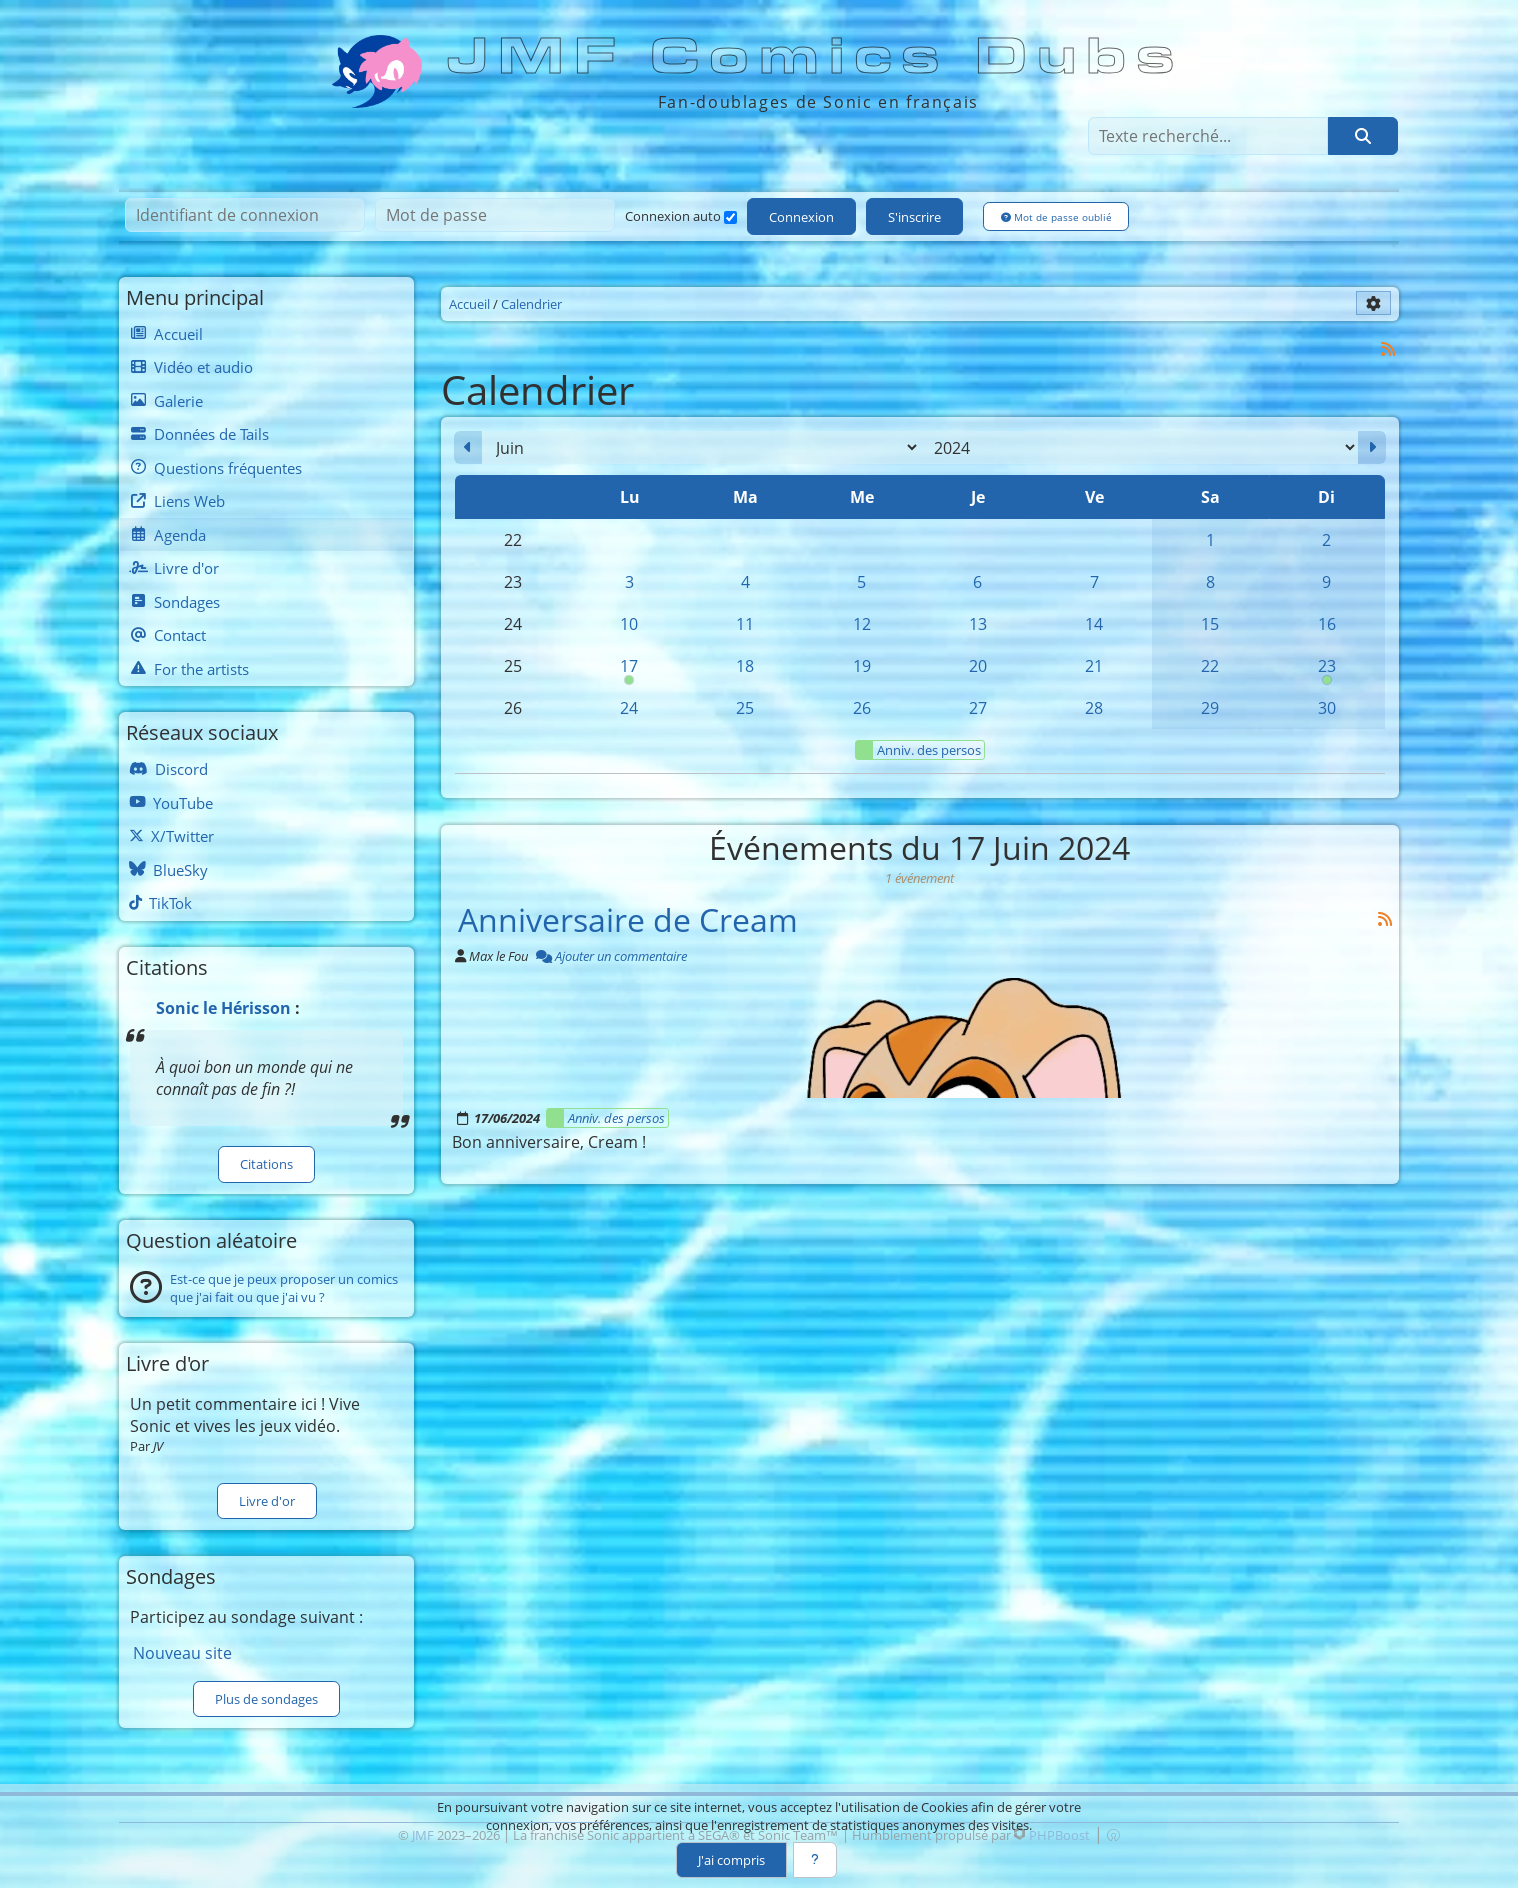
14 (1094, 624)
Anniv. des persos (918, 750)
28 (1094, 708)
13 (978, 624)
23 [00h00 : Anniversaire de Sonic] (1327, 671)
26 (862, 708)
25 (745, 708)
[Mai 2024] (468, 448)
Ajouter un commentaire (611, 956)
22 (1210, 666)
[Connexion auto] (730, 217)
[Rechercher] (1363, 136)
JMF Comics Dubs (817, 57)
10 (629, 624)
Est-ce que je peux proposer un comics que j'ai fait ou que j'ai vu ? (284, 1288)
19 (862, 666)
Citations (266, 1164)
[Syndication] (1388, 348)
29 (1210, 708)
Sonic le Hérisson (223, 1008)
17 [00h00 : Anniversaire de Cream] (629, 671)
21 (1094, 666)
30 (1327, 708)
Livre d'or (267, 1501)
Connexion (801, 217)
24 (629, 708)
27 (978, 708)
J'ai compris (731, 1860)
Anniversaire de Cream (628, 919)
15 (1210, 624)
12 (862, 624)
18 (745, 666)
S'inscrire (914, 217)
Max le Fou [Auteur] (498, 956)
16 (1327, 624)
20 (978, 666)
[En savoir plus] (815, 1860)
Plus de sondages (266, 1699)
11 (745, 624)
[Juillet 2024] (1372, 448)
